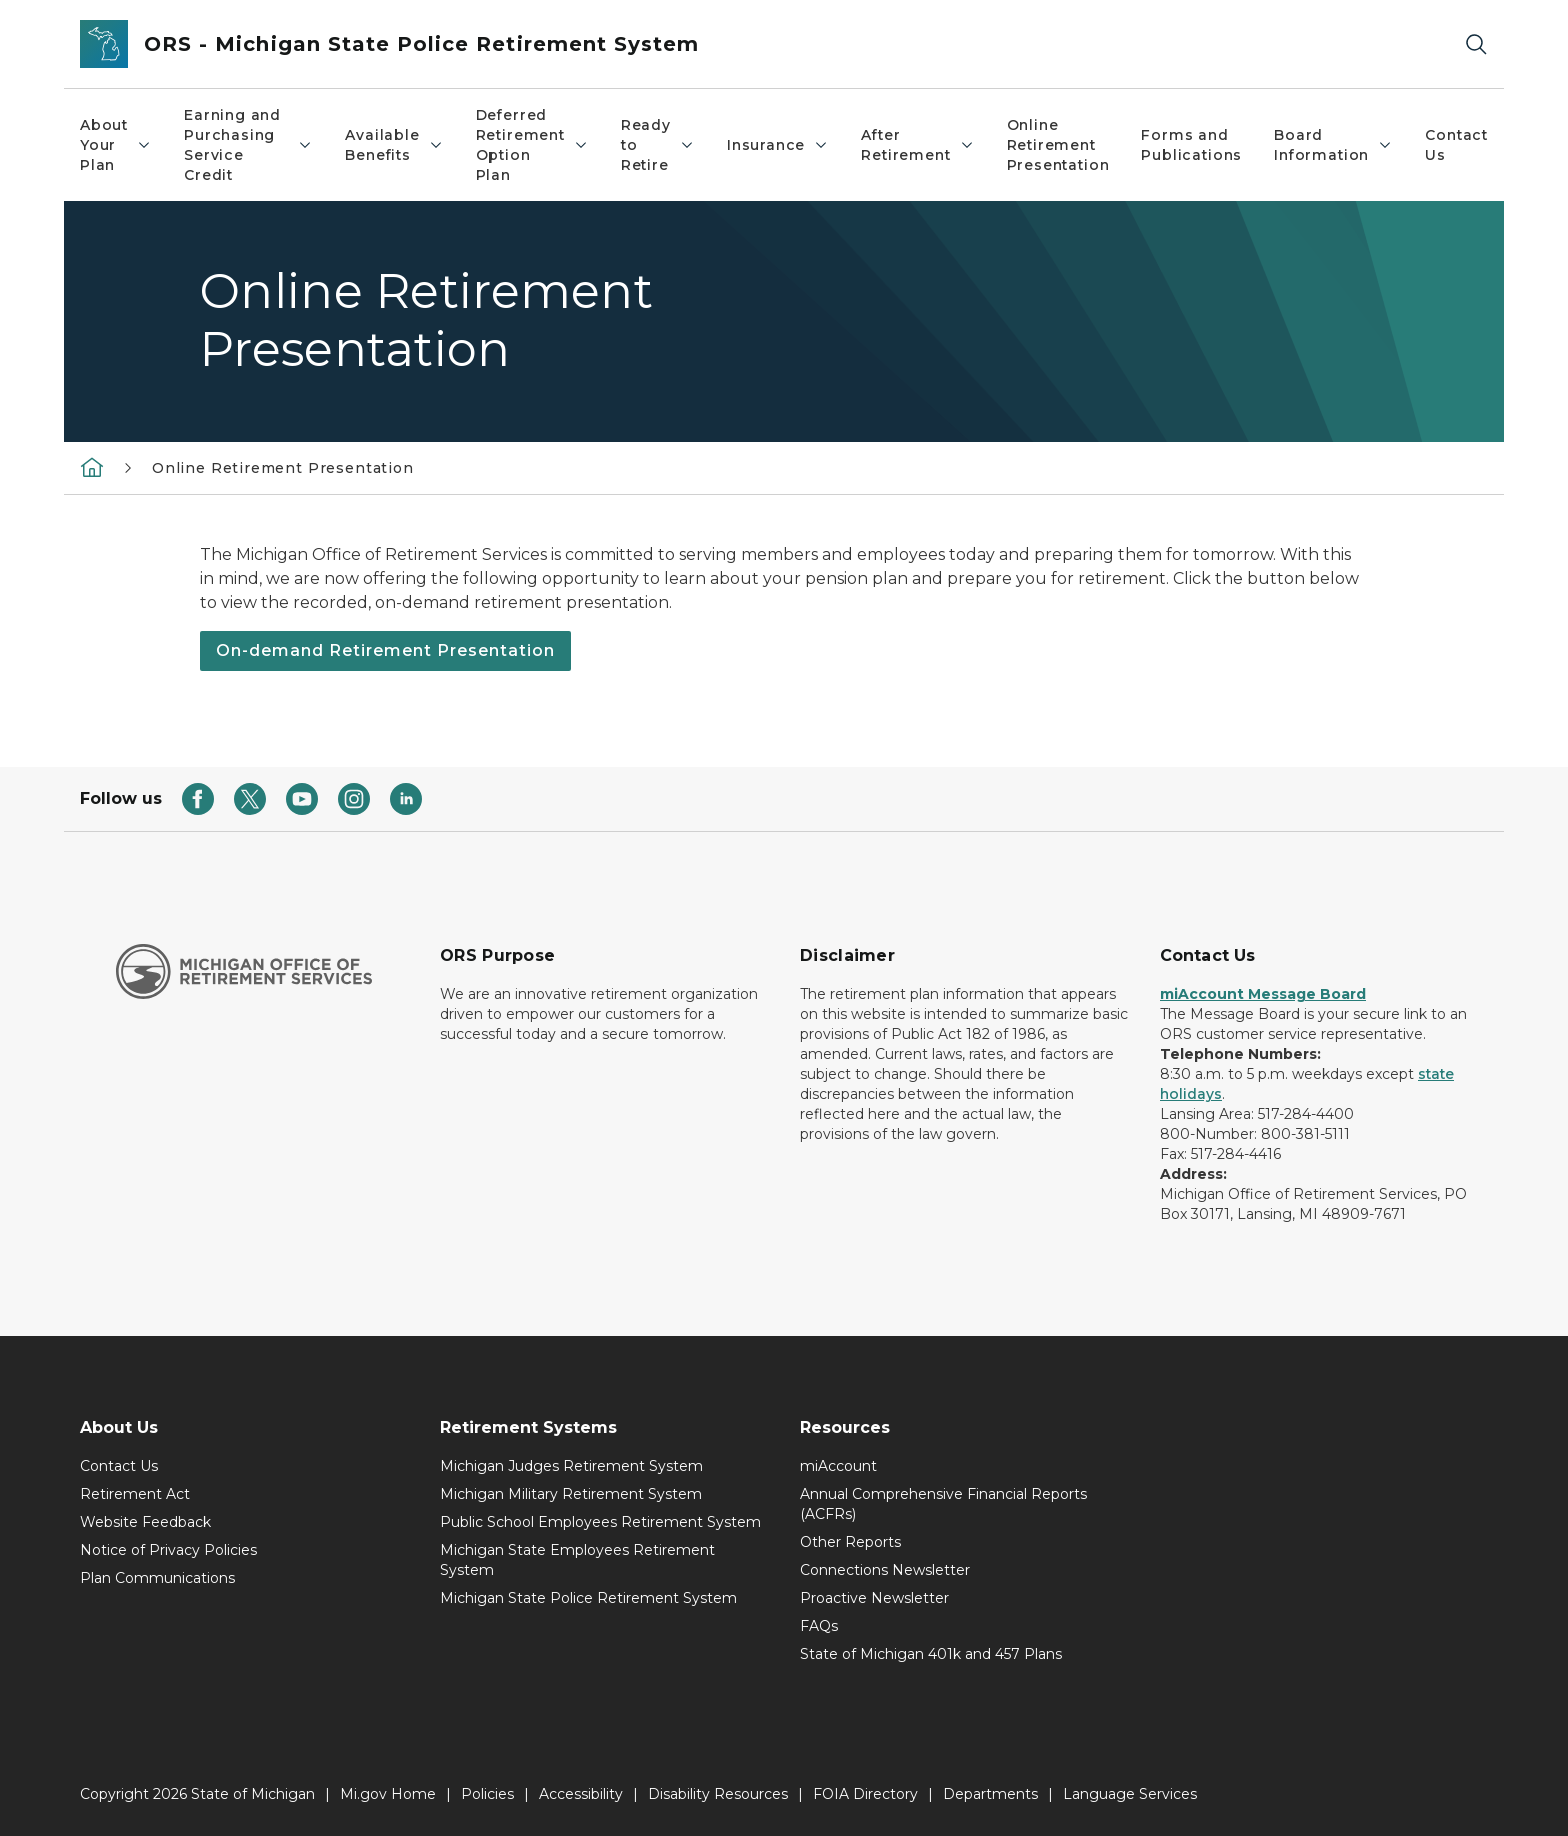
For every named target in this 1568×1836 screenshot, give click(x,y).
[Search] (1476, 44)
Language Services (1130, 1794)
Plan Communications (157, 1578)
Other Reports (850, 1542)
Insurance (778, 145)
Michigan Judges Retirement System (571, 1466)
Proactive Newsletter (874, 1598)
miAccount (838, 1466)
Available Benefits (394, 145)
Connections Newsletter (885, 1570)
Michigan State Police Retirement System (588, 1598)
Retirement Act (135, 1494)
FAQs (819, 1626)
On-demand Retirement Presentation (385, 650)
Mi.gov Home (388, 1794)
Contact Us (1456, 145)
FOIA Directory (865, 1794)
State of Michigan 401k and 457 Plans (931, 1654)
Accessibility (581, 1794)
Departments (990, 1794)
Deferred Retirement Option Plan (532, 145)
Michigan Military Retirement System (571, 1494)
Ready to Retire (658, 145)
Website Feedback (145, 1522)
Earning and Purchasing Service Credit (248, 145)
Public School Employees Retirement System (600, 1522)
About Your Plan (116, 145)
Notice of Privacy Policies (168, 1550)
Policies (487, 1794)
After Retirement (917, 145)
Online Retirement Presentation (1058, 145)
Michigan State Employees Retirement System (577, 1560)
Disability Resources (718, 1794)
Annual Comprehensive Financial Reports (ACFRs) (943, 1504)
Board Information (1333, 145)
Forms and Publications (1191, 145)
